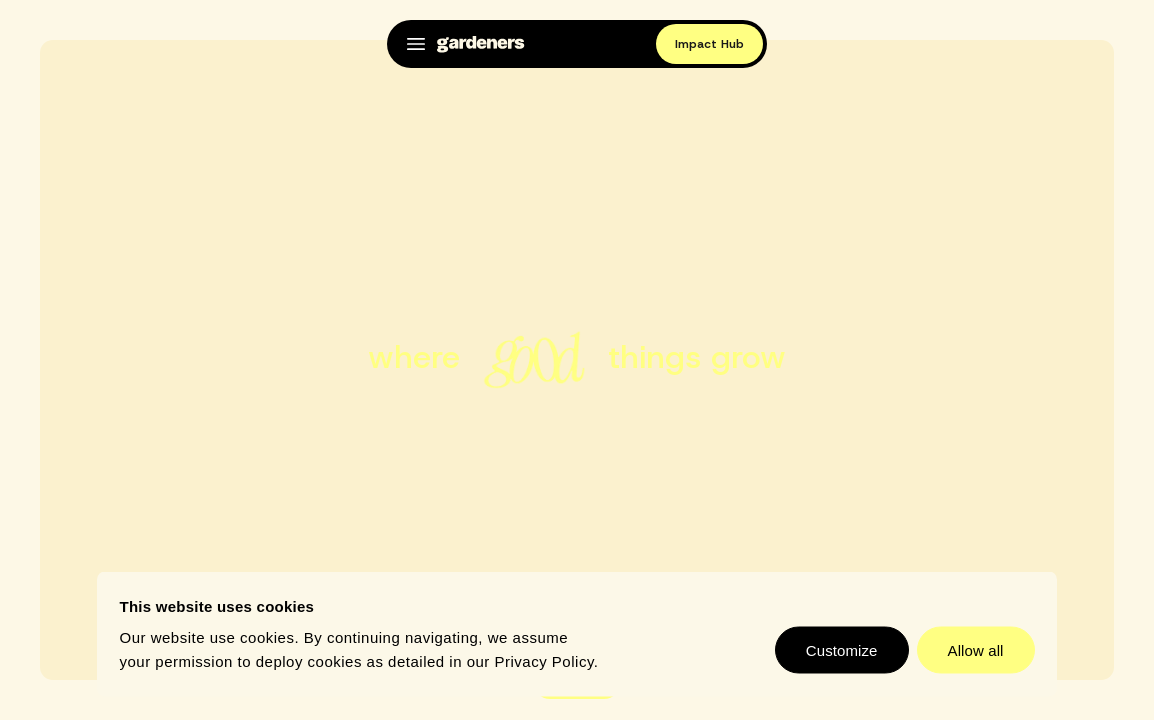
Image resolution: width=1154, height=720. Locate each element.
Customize (842, 650)
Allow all (976, 650)
